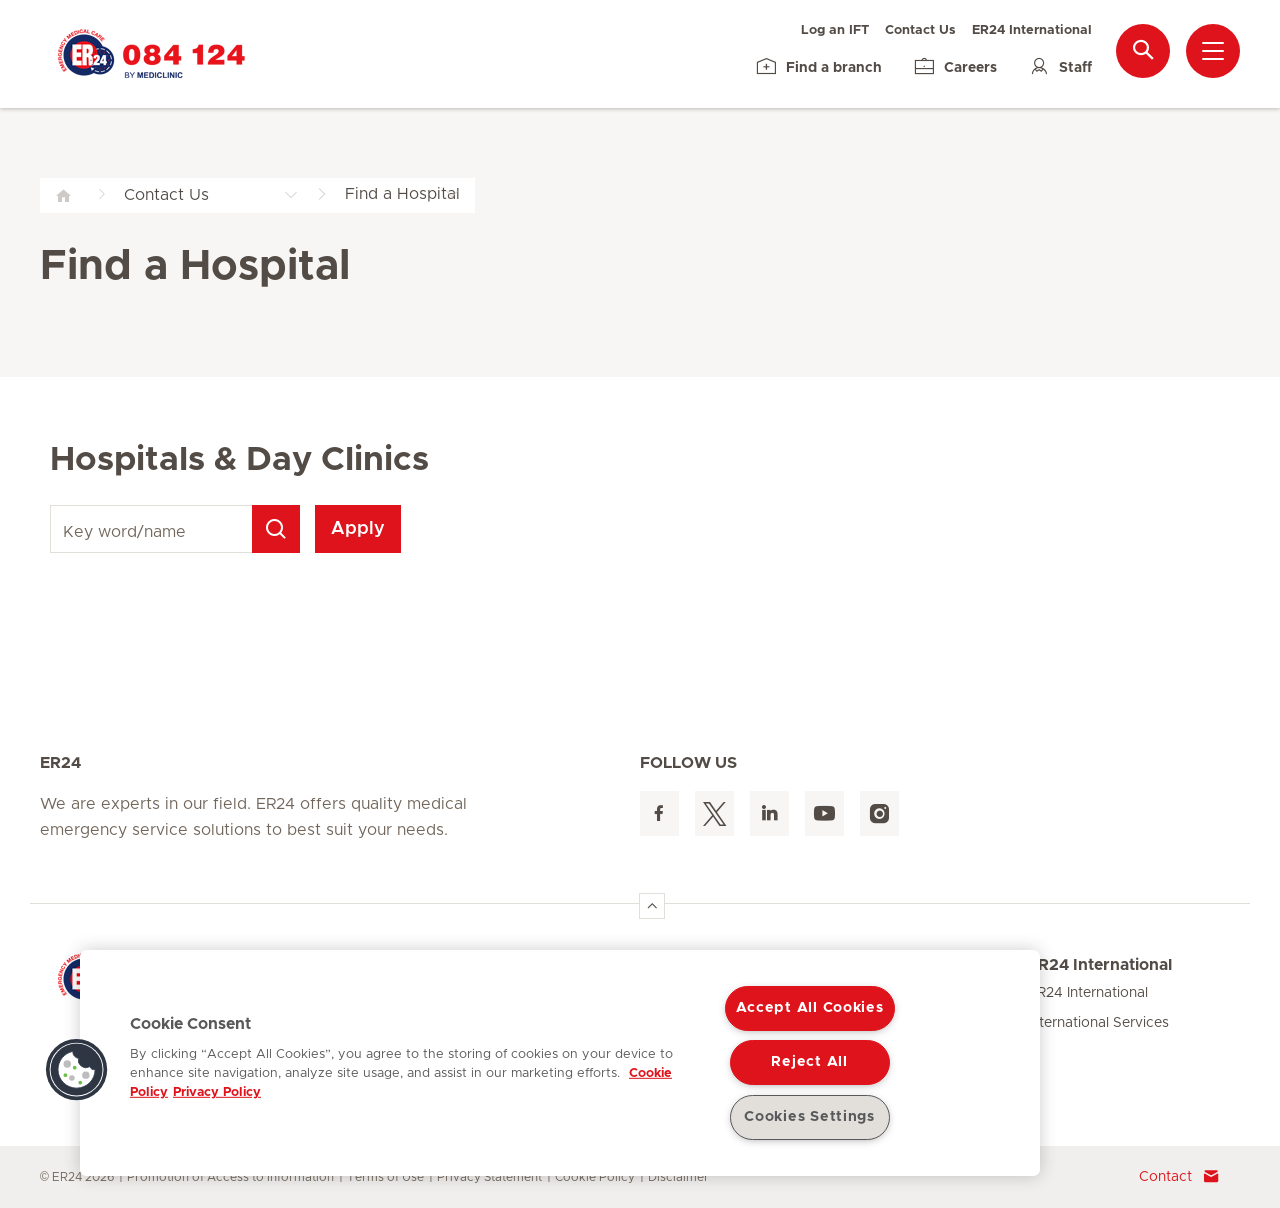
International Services (1098, 1023)
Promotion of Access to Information (230, 1177)
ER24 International (1032, 30)
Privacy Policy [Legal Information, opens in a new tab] (217, 1092)
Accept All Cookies (810, 1008)
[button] (77, 1070)
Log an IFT (835, 30)
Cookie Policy (595, 1177)
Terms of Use (385, 1177)
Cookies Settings (809, 1117)
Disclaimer (678, 1177)
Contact (1179, 1177)
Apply (358, 529)
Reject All (809, 1062)
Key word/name (53, 505)
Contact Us (920, 30)
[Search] (276, 529)
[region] (560, 1063)
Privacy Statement (489, 1177)
